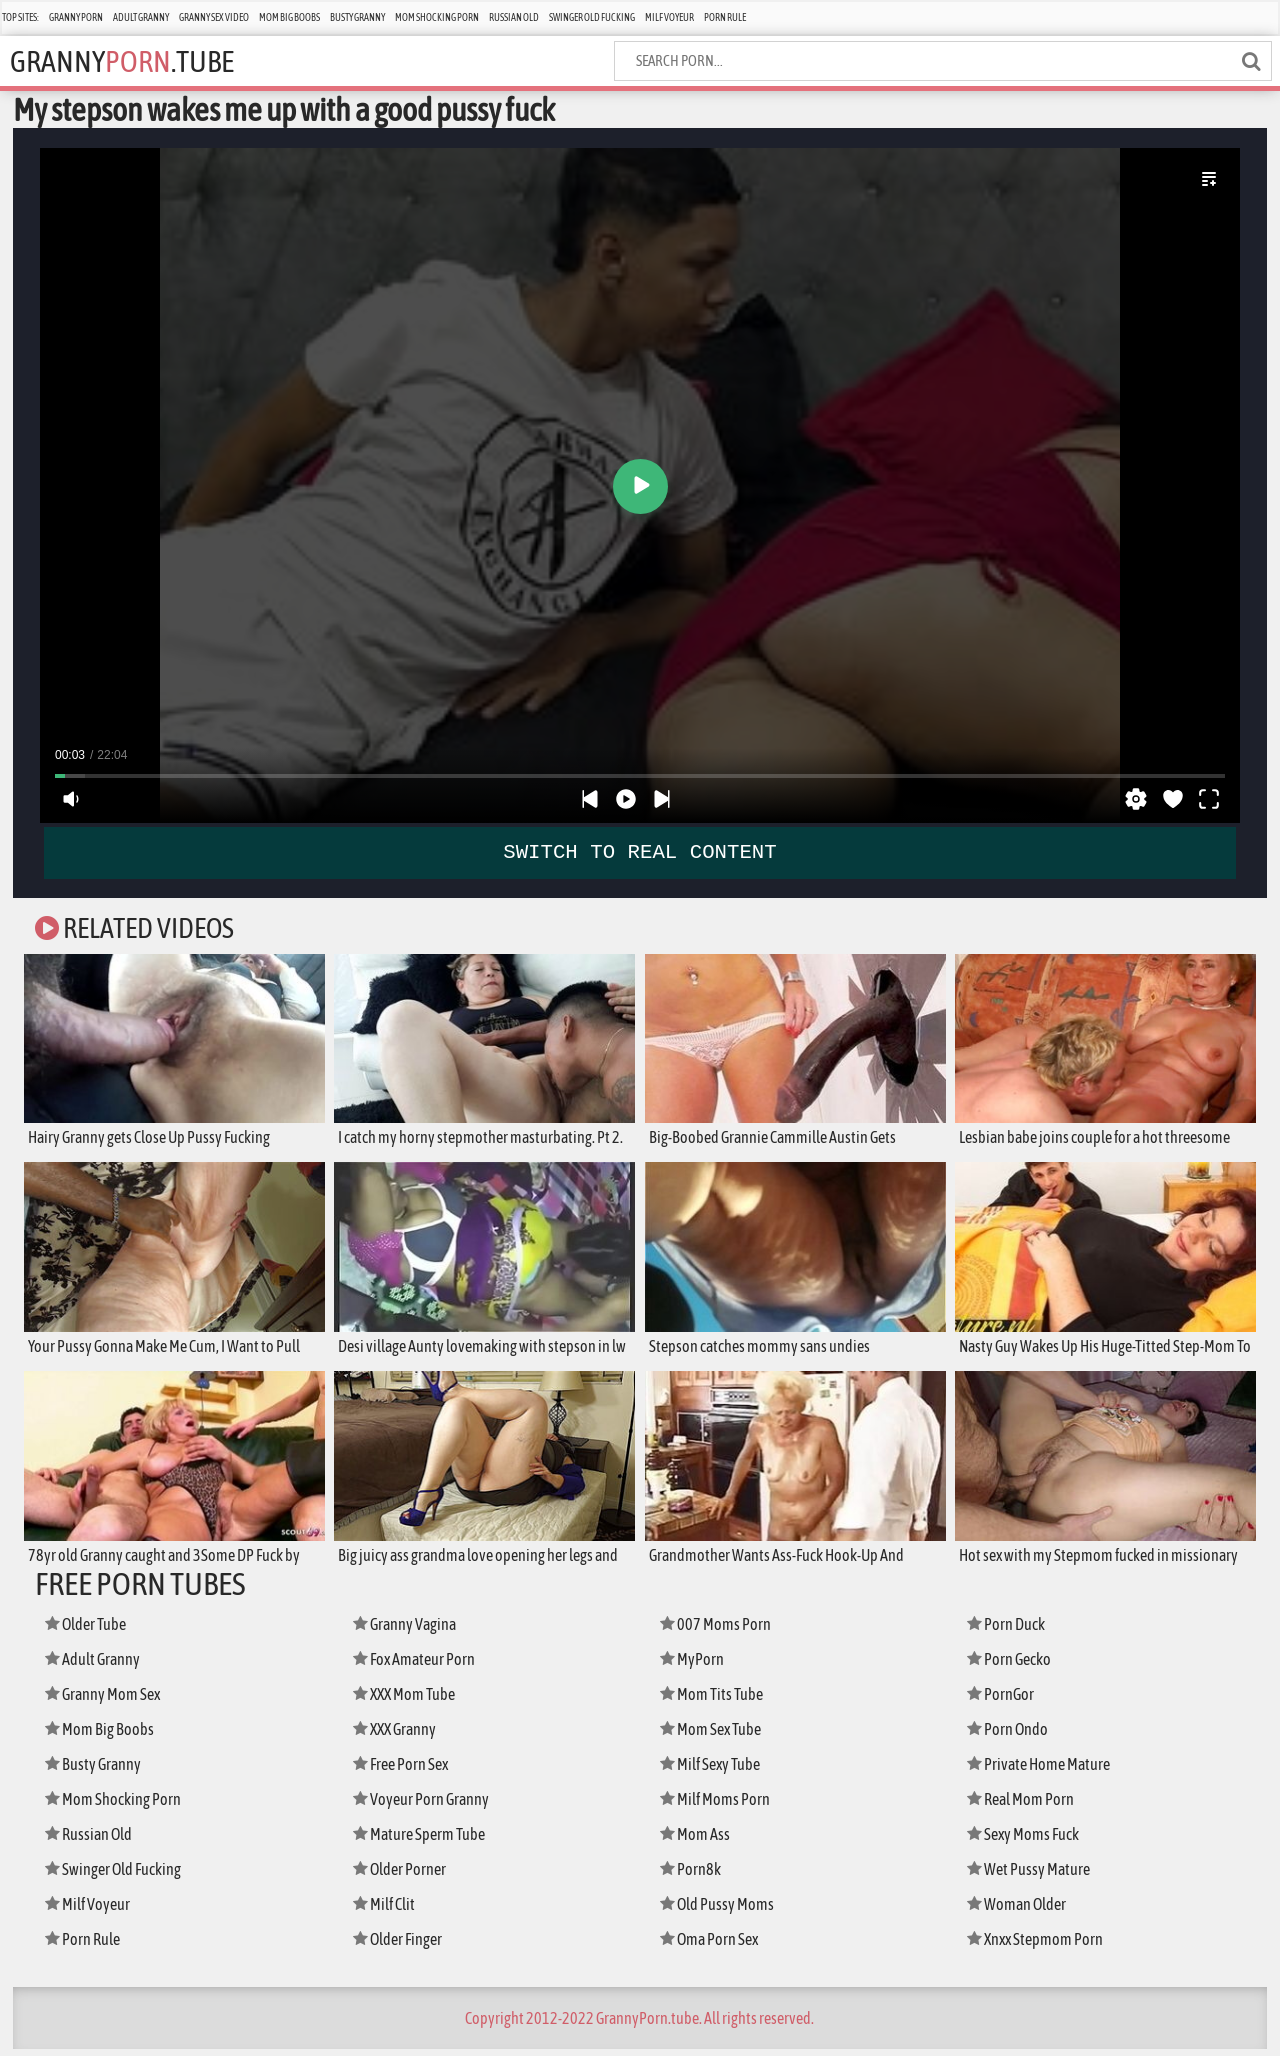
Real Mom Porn (1025, 1805)
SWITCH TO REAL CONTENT (640, 851)
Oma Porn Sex (714, 1945)
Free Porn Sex (405, 1770)
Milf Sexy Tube (716, 1770)
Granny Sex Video (214, 17)
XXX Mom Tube (409, 1700)
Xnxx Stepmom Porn (1041, 1945)
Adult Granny (141, 17)
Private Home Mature (1044, 1770)
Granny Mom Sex (108, 1700)
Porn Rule (725, 17)
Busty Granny (357, 17)
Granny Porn (76, 17)
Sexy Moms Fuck (1028, 1840)
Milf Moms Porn (719, 1805)
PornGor (1003, 1700)
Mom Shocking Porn (437, 17)
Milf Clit (387, 1910)
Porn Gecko (1013, 1665)
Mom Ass (697, 1840)
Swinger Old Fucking (592, 17)
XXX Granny (399, 1735)
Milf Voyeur (669, 17)
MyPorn (694, 1665)
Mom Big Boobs (289, 17)
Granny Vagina (410, 1630)
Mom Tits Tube (716, 1700)
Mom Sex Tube (716, 1735)
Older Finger (403, 1945)
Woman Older (1021, 1910)
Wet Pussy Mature (1033, 1875)
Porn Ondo (1011, 1735)
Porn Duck (1010, 1630)
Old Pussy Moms (722, 1910)
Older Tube (91, 1630)
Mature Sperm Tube (426, 1840)
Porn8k (693, 1875)
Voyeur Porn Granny (426, 1805)
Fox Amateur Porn (419, 1665)
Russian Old (514, 17)
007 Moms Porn (718, 1630)
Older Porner (404, 1875)
